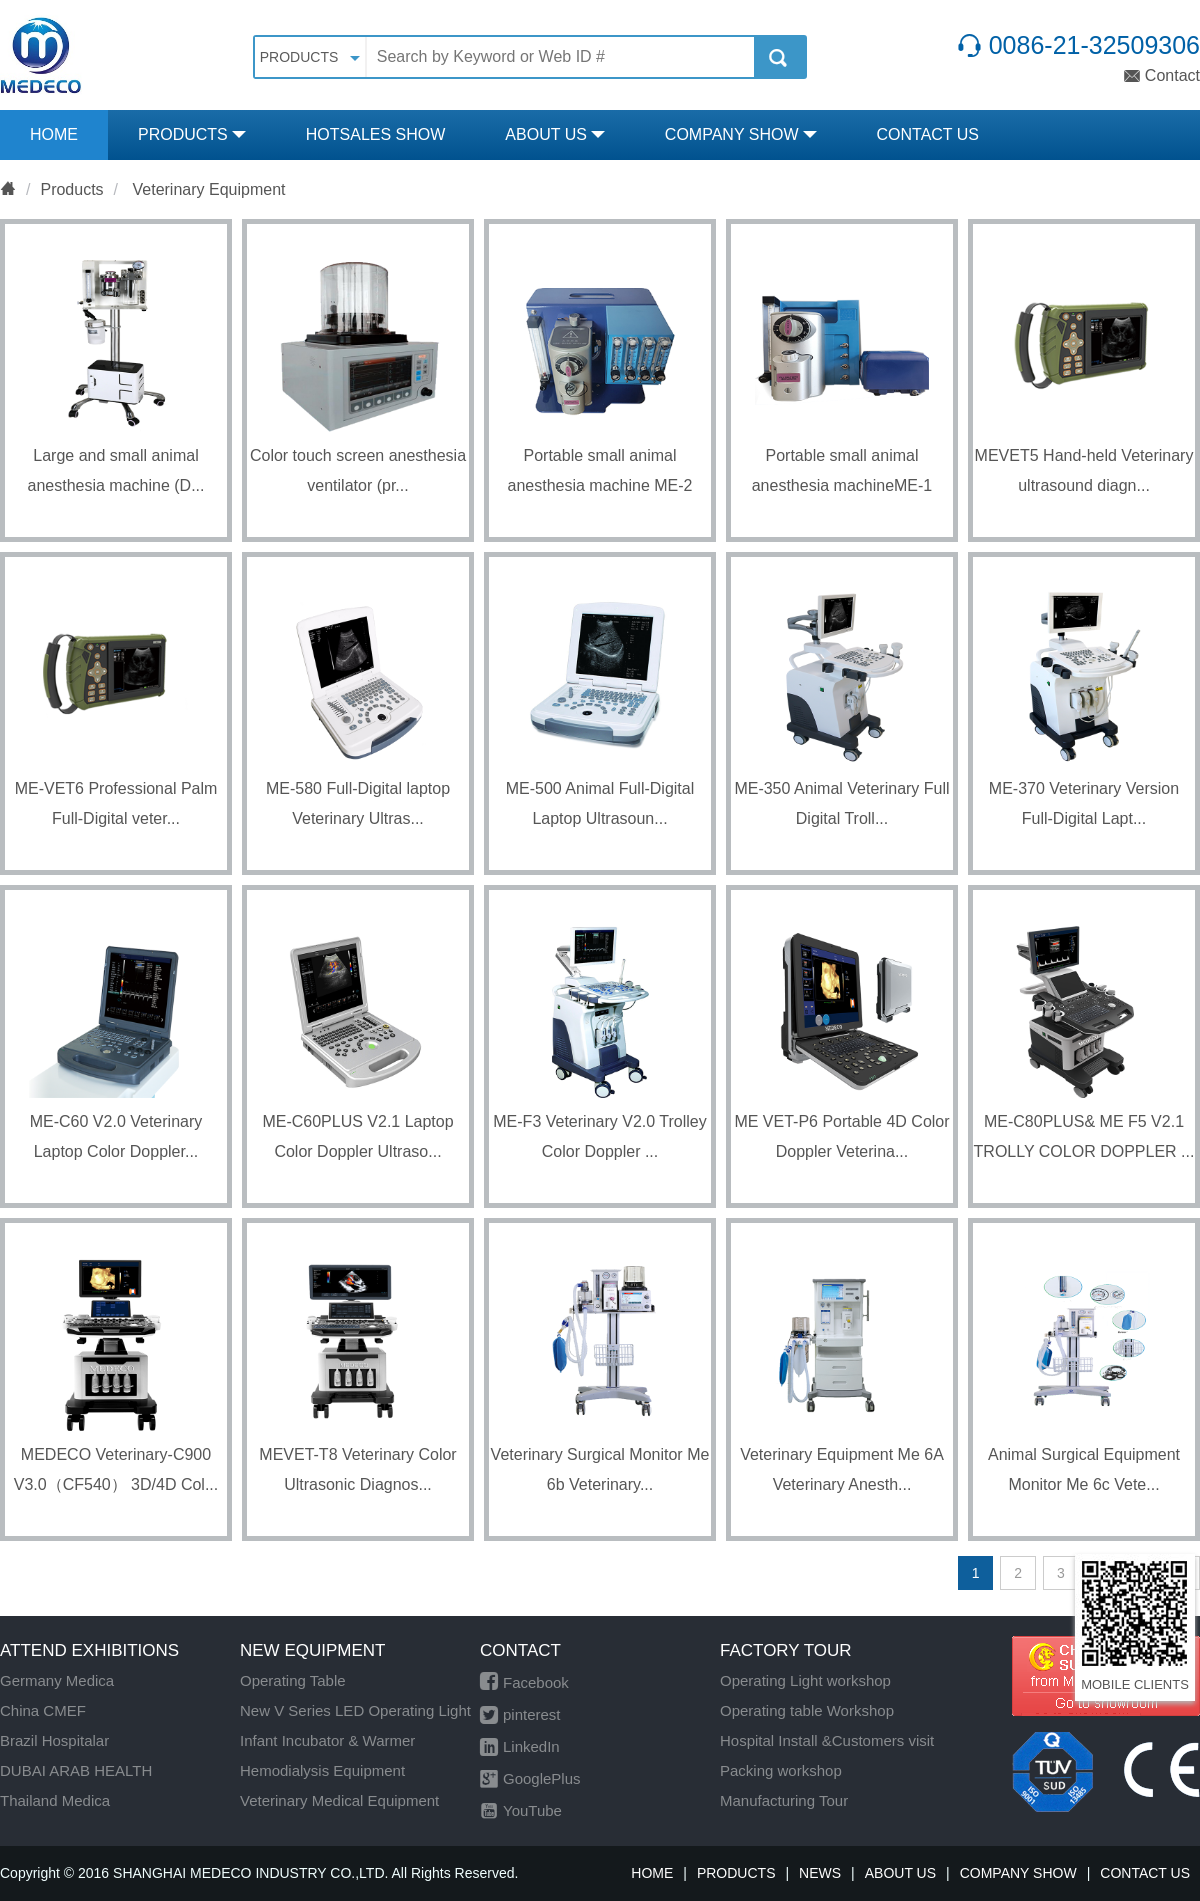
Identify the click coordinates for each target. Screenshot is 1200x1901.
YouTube (521, 1810)
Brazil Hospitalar (54, 1740)
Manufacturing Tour (784, 1800)
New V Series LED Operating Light (355, 1710)
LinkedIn (520, 1746)
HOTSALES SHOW (376, 134)
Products (71, 189)
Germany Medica (57, 1680)
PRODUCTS (192, 134)
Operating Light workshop (805, 1680)
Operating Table (293, 1680)
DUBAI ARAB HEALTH (76, 1770)
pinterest (520, 1714)
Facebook (524, 1682)
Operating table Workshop (807, 1710)
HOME (54, 134)
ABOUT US (555, 134)
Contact (1162, 75)
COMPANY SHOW (741, 134)
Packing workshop (781, 1770)
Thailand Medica (55, 1800)
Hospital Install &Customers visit (827, 1740)
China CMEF (43, 1710)
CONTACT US (928, 134)
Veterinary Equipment (206, 189)
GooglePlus (530, 1778)
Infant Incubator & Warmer (327, 1740)
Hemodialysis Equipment (322, 1770)
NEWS (820, 1873)
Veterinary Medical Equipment (339, 1800)
